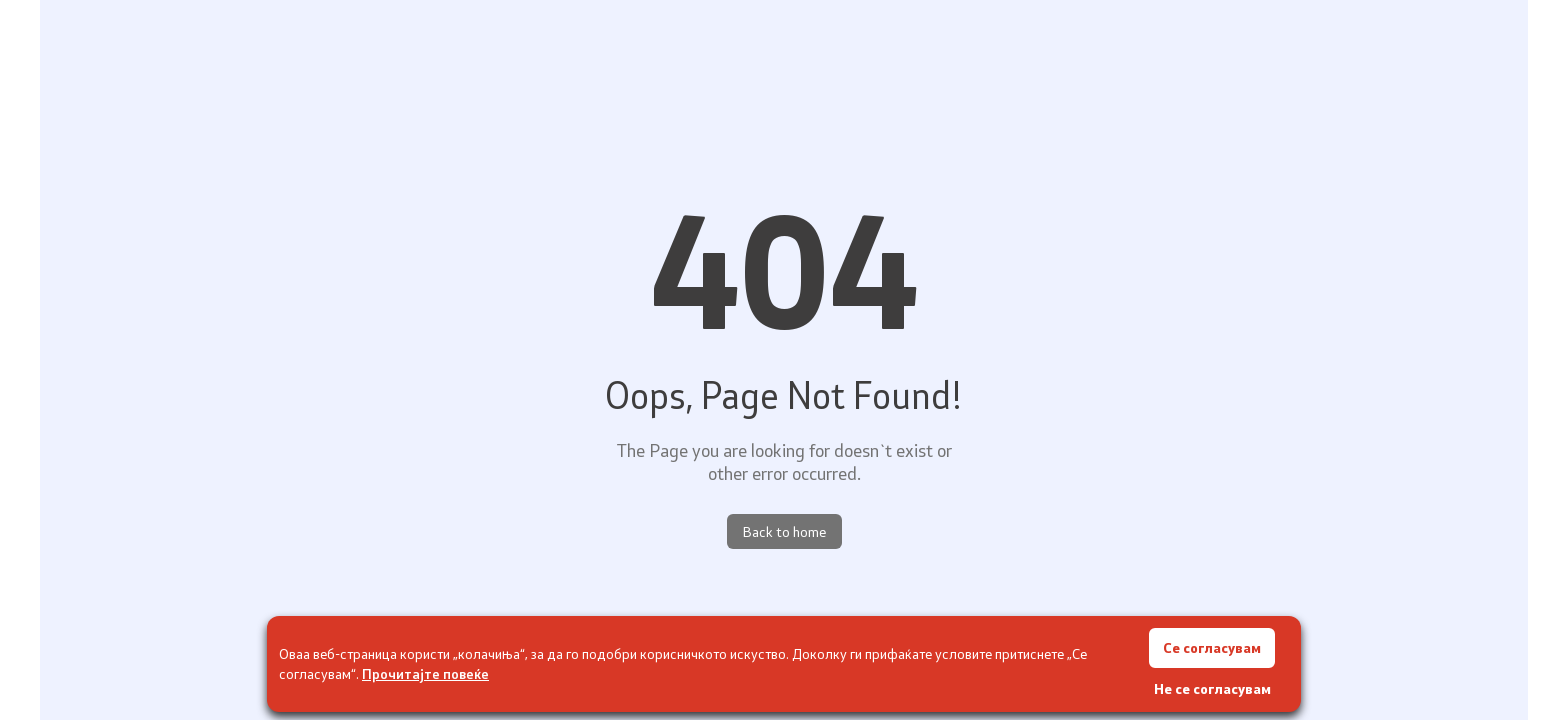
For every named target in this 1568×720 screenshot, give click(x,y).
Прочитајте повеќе (425, 673)
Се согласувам (1212, 647)
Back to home (784, 531)
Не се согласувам (1212, 688)
